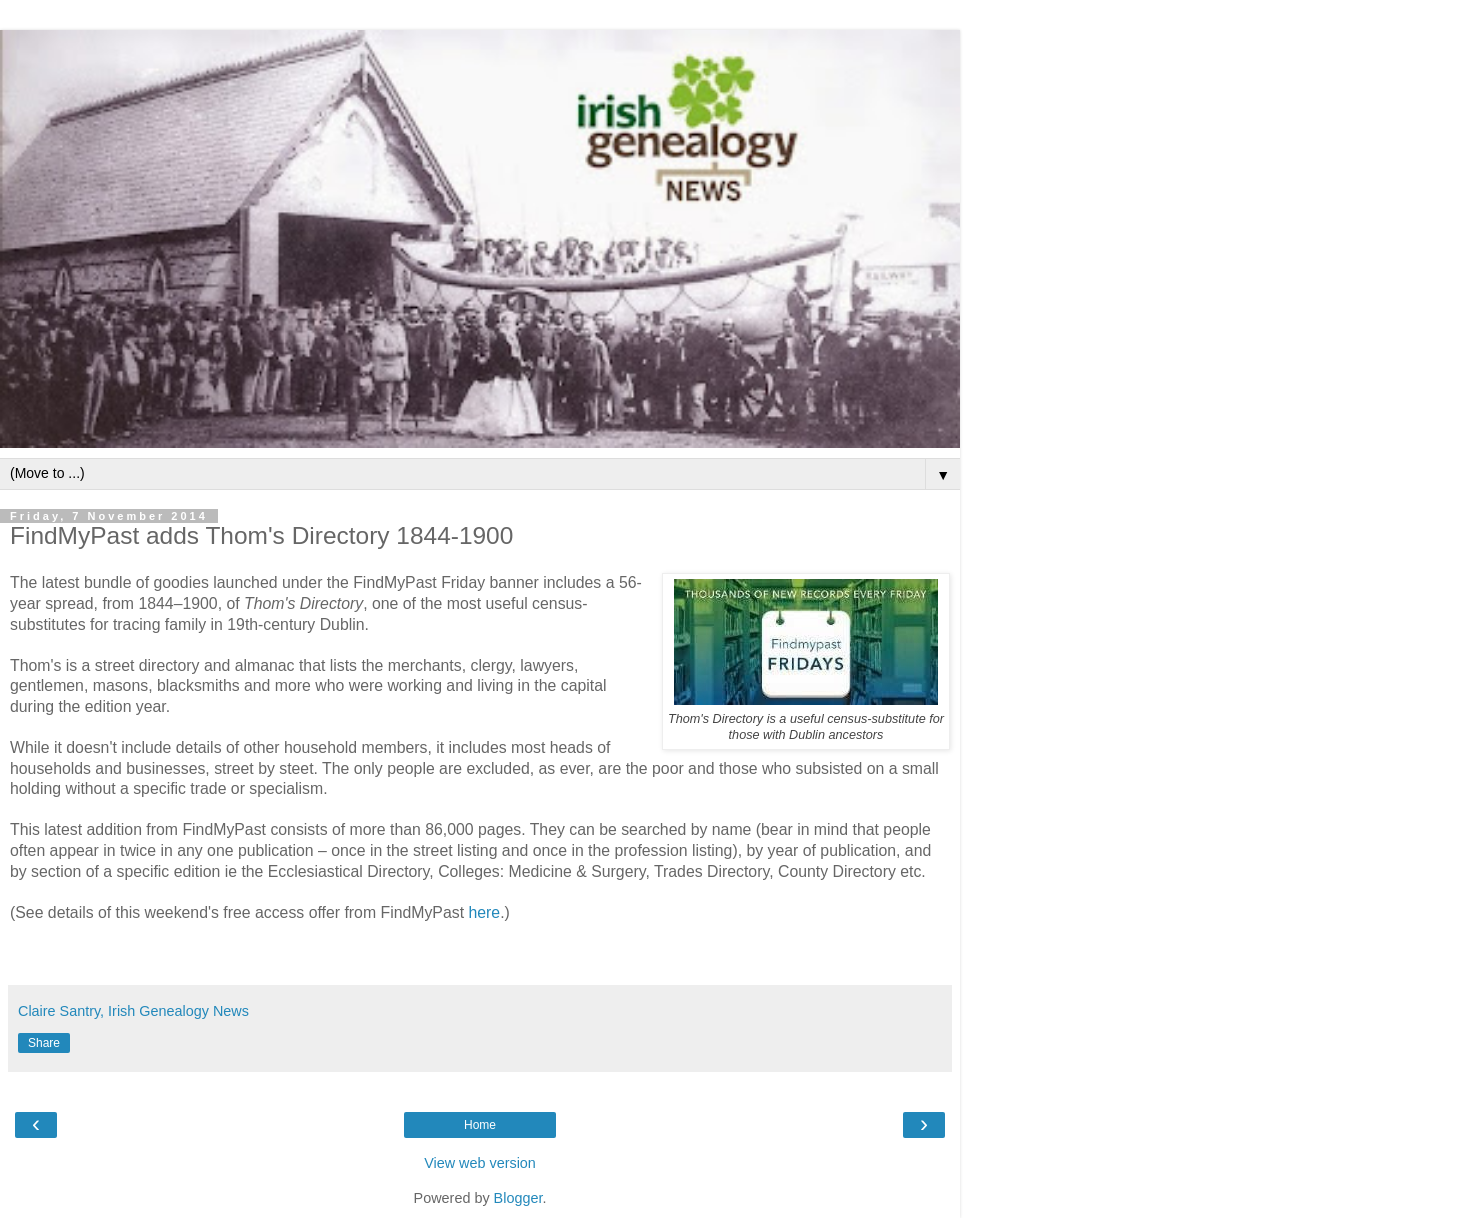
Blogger (518, 1198)
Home (480, 1125)
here (484, 912)
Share (44, 1043)
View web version (480, 1163)
